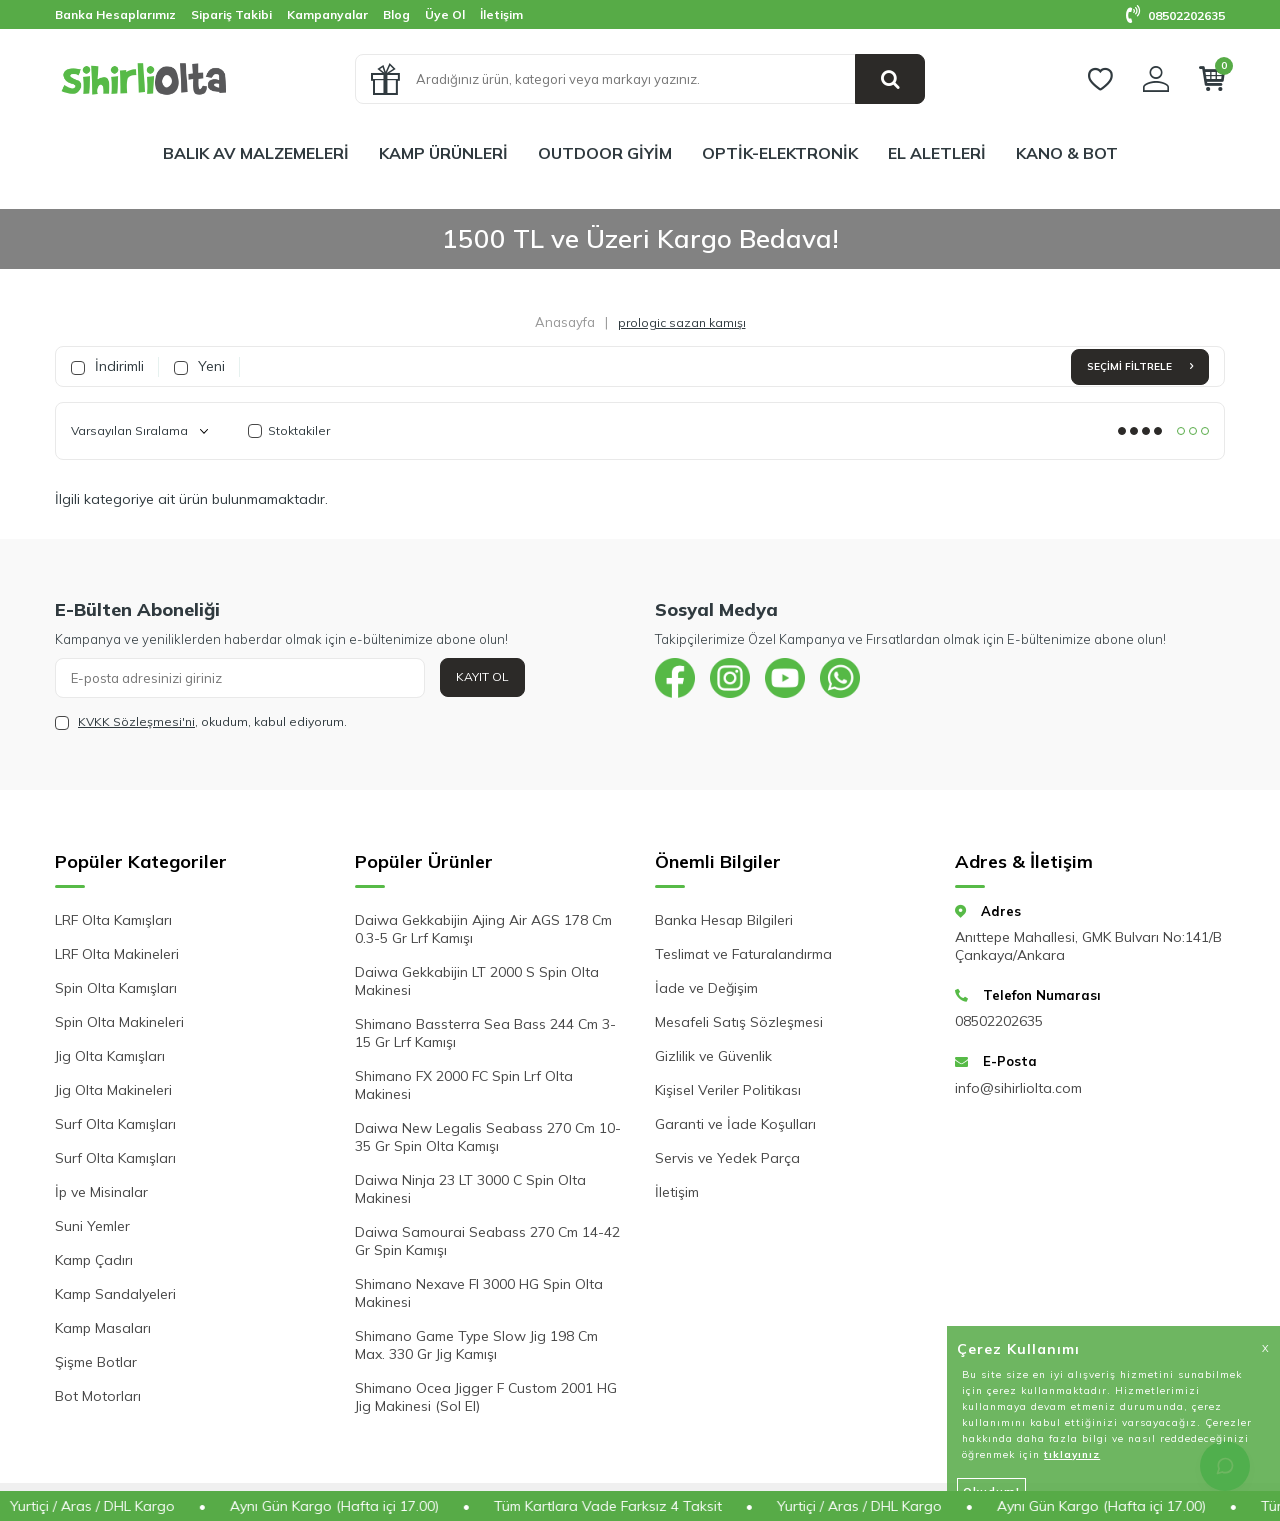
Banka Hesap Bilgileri (724, 920)
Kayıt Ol (482, 676)
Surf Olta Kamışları (115, 1124)
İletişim (501, 14)
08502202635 (1175, 15)
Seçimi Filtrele (1140, 366)
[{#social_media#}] (675, 678)
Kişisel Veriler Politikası (728, 1090)
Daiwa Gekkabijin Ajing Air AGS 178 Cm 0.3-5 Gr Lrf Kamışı (483, 929)
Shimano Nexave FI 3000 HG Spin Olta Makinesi (479, 1293)
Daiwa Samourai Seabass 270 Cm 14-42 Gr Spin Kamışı (487, 1241)
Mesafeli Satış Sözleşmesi (739, 1022)
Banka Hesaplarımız (115, 14)
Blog (396, 14)
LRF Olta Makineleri (117, 954)
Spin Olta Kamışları (116, 988)
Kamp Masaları (103, 1328)
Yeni (199, 366)
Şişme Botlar (96, 1362)
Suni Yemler (92, 1226)
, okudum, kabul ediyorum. (201, 722)
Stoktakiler (289, 430)
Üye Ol (445, 14)
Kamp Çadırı (94, 1260)
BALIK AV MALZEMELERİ (256, 153)
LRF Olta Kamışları (113, 920)
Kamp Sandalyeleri (115, 1294)
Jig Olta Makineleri (113, 1090)
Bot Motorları (98, 1396)
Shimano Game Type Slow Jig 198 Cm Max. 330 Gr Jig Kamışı (476, 1345)
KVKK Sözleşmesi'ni (136, 721)
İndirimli (107, 366)
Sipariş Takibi (231, 14)
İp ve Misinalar (101, 1192)
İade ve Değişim (706, 988)
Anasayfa (565, 322)
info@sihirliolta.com (1018, 1088)
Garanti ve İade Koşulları (735, 1124)
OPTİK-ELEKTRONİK (780, 153)
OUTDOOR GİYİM (605, 153)
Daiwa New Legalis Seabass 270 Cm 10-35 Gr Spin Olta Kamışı (488, 1137)
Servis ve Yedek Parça (727, 1158)
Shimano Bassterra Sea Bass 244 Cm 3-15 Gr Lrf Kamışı (485, 1033)
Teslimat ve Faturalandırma (743, 954)
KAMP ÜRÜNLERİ (443, 153)
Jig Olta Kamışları (110, 1056)
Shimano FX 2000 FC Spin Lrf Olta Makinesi (464, 1085)
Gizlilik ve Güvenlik (713, 1056)
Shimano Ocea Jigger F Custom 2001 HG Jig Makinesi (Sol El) (486, 1397)
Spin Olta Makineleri (119, 1022)
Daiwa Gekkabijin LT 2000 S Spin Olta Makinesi (477, 981)
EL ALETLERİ (937, 153)
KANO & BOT (1067, 153)
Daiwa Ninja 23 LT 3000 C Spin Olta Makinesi (470, 1189)
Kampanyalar (327, 14)
